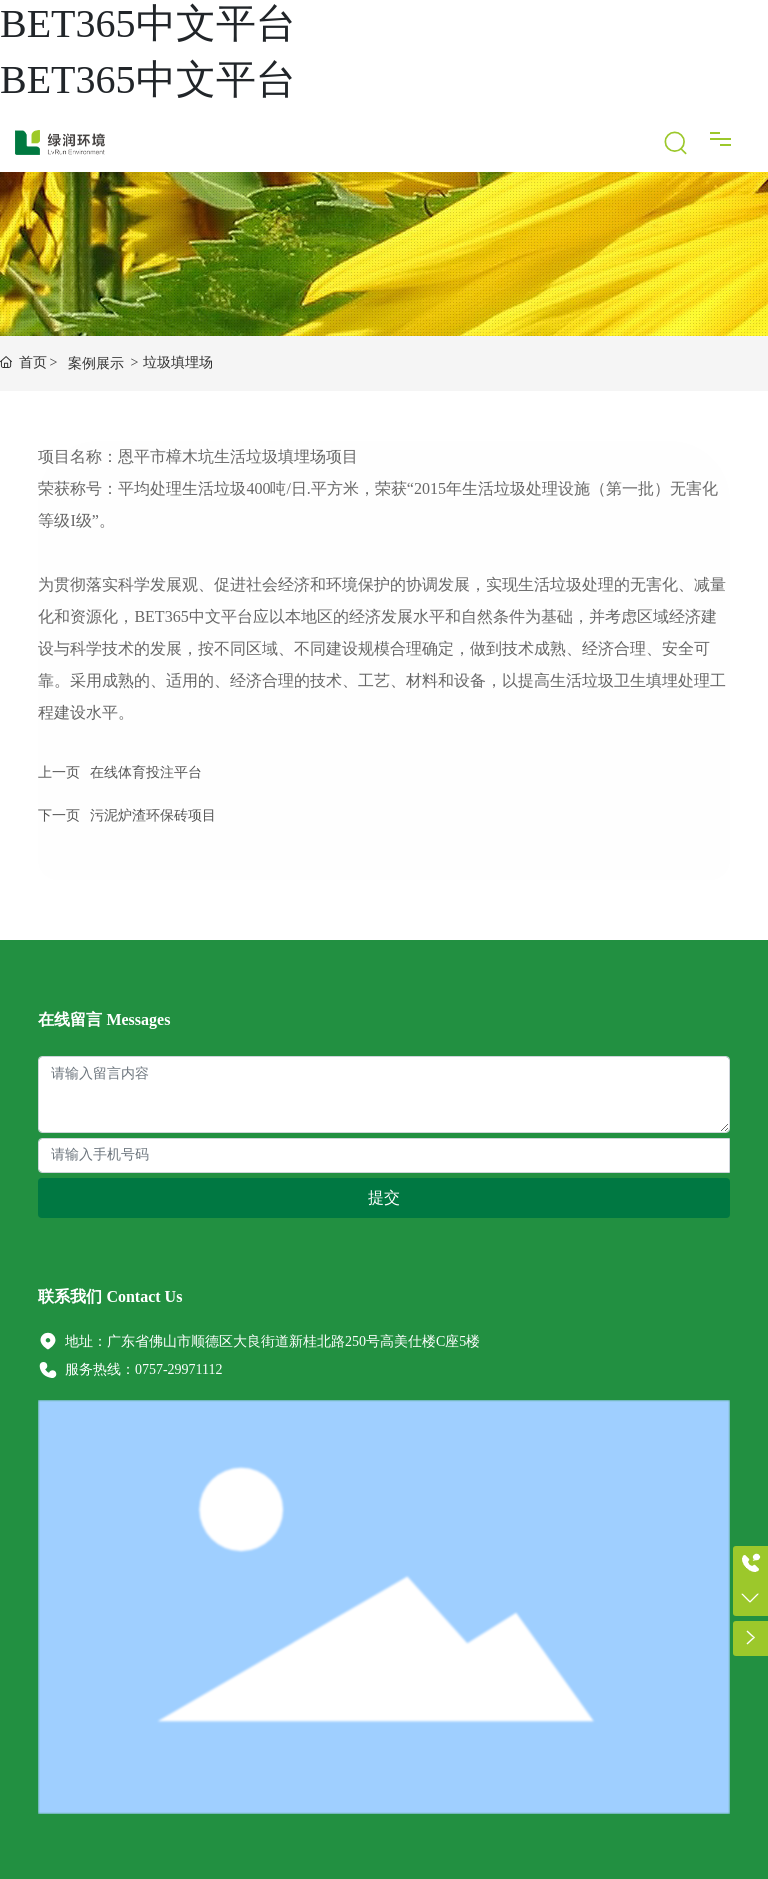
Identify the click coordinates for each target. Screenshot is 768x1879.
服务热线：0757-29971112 (130, 1369)
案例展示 (96, 363)
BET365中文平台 (148, 23)
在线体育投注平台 (146, 772)
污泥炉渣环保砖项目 (153, 815)
